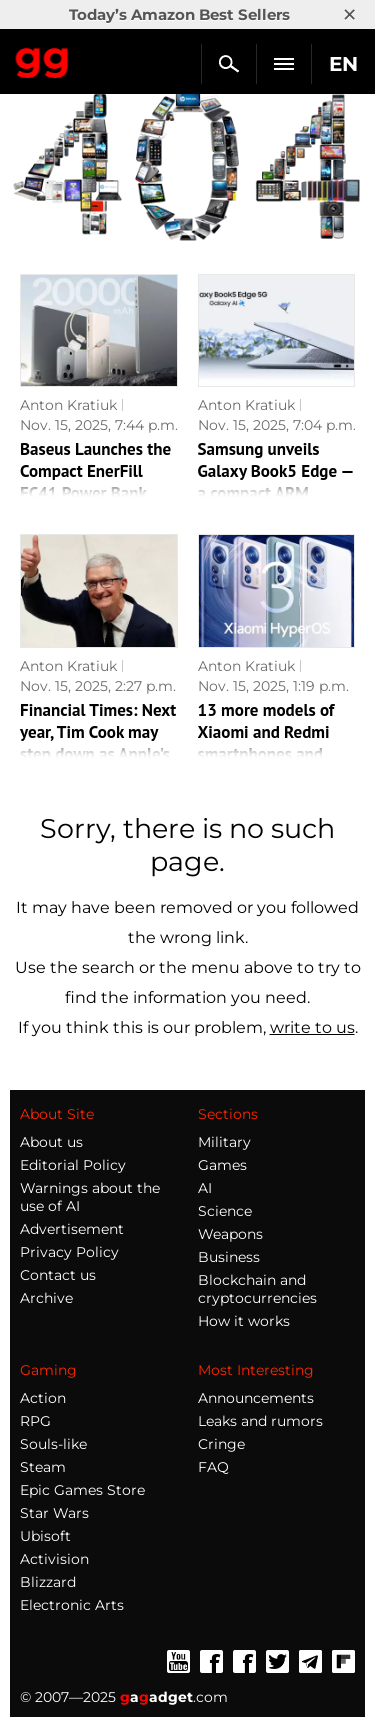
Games (222, 1165)
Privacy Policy (69, 1252)
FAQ (213, 1467)
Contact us (58, 1275)
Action (43, 1398)
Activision (54, 1559)
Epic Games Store (82, 1490)
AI (205, 1188)
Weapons (230, 1234)
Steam (43, 1467)
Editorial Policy (73, 1165)
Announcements (256, 1398)
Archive (46, 1298)
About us (51, 1142)
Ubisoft (45, 1536)
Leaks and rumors (260, 1421)
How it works (244, 1321)
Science (225, 1211)
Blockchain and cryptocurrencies (257, 1289)
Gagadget (42, 59)
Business (229, 1257)
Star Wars (54, 1513)
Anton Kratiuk (68, 405)
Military (224, 1142)
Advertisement (72, 1229)
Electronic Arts (72, 1605)
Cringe (221, 1444)
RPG (35, 1421)
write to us (312, 1027)
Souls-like (53, 1444)
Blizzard (48, 1582)
